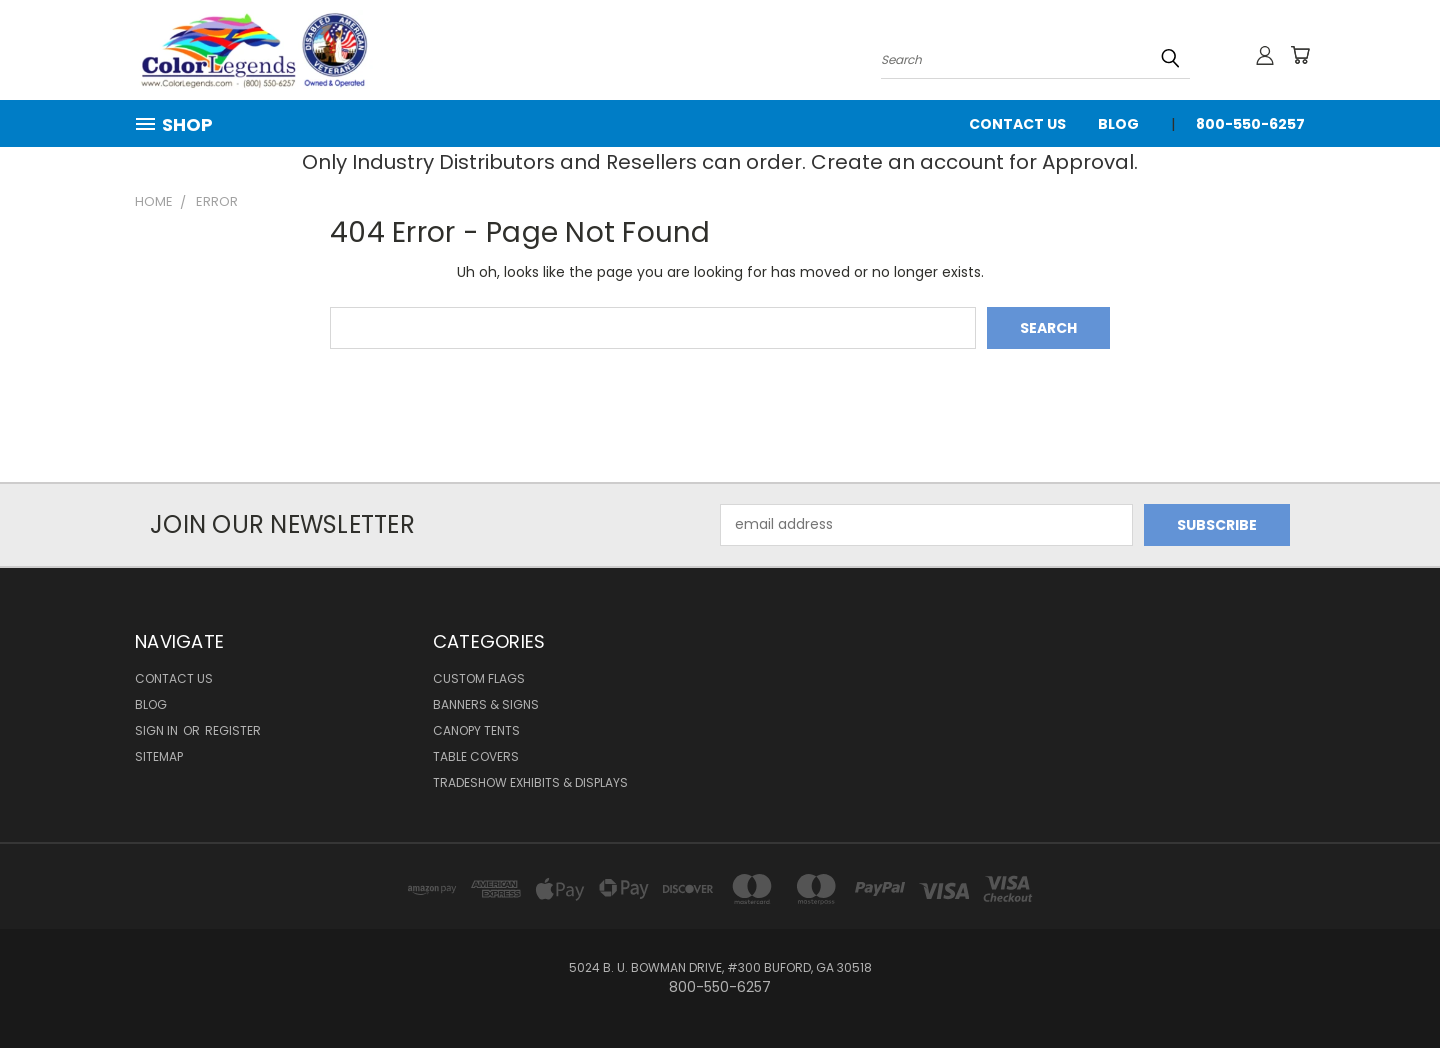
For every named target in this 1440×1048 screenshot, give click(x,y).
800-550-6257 (1250, 124)
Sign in (158, 730)
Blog (1118, 124)
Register (233, 730)
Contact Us (1017, 124)
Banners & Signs (486, 704)
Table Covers (476, 756)
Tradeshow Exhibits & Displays (530, 782)
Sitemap (159, 756)
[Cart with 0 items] (1300, 55)
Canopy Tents (476, 730)
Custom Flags (479, 678)
